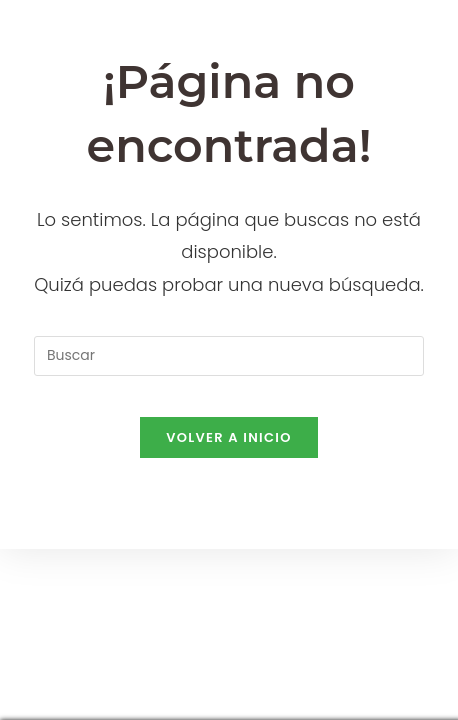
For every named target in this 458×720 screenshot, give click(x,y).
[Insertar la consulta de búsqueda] (229, 356)
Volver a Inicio (229, 437)
